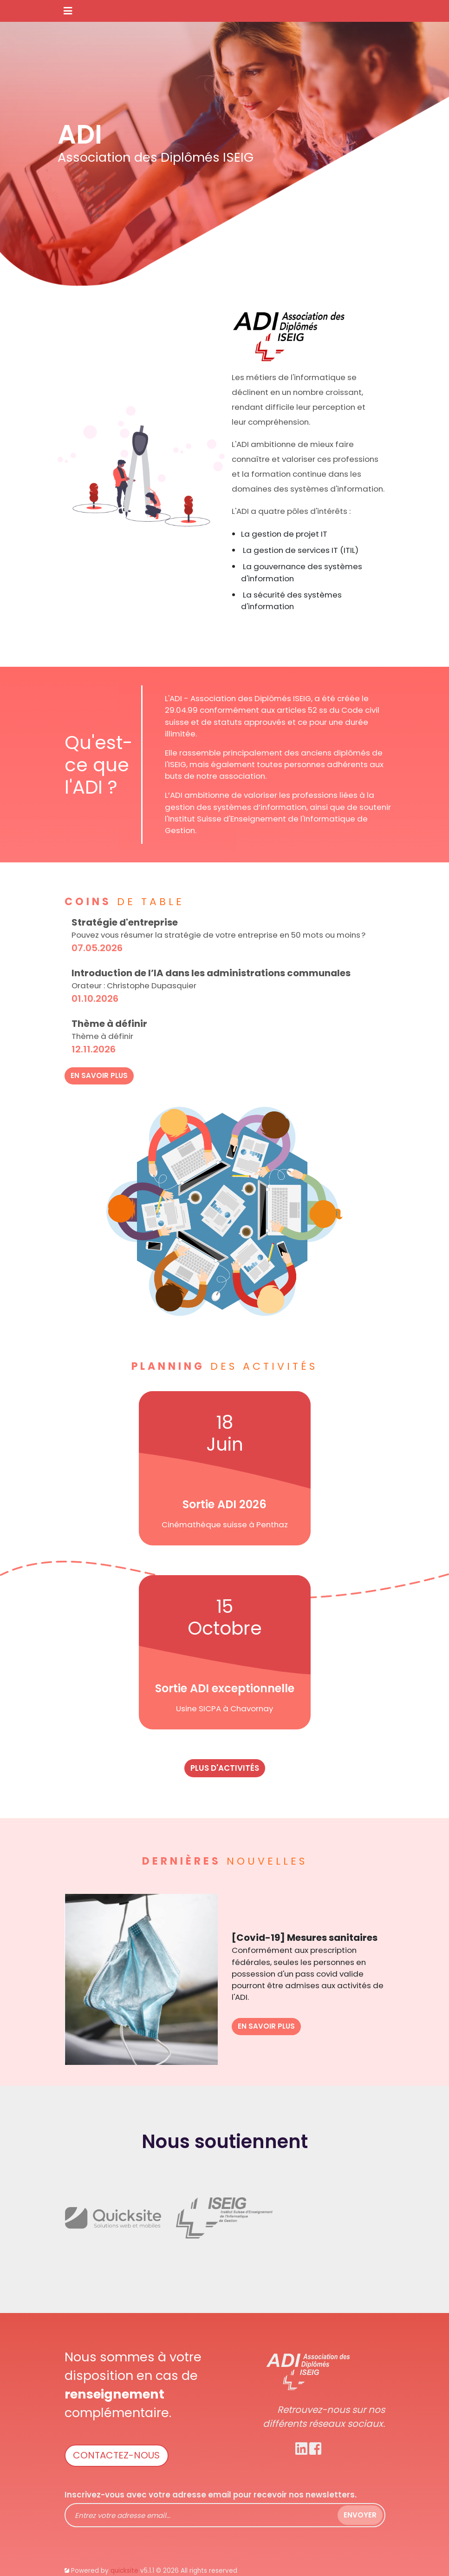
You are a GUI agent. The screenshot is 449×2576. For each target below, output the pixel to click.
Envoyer (360, 2515)
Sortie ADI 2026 (224, 1504)
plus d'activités (224, 1768)
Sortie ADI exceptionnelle (224, 1688)
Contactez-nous (116, 2455)
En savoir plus (99, 1075)
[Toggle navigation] (68, 11)
